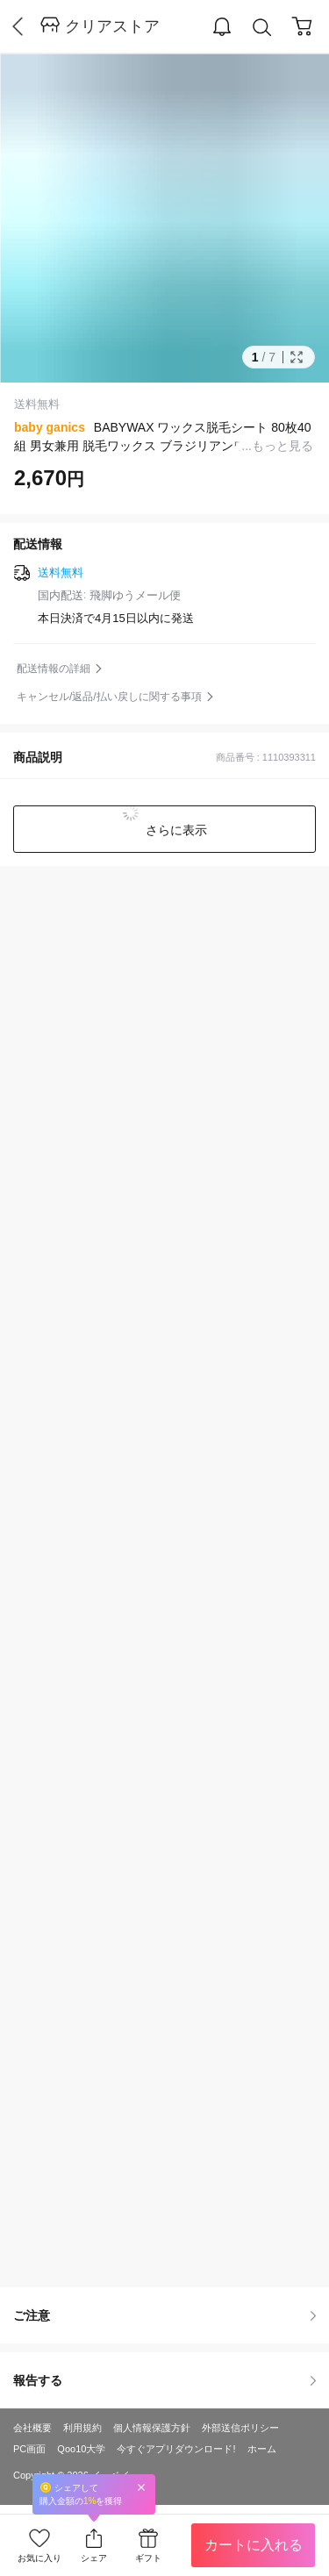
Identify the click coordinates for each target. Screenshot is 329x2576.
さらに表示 (175, 830)
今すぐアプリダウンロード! (176, 2449)
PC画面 (29, 2449)
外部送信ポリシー (240, 2427)
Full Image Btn (296, 357)
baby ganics (49, 427)
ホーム (261, 2449)
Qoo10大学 (81, 2449)
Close (141, 2487)
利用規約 (82, 2427)
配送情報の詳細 (53, 668)
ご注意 (164, 2315)
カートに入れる (253, 2544)
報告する (164, 2380)
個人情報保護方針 (151, 2427)
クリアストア (112, 26)
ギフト (148, 2558)
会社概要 (32, 2427)
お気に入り (39, 2558)
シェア (94, 2558)
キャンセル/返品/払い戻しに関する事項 (109, 697)
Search (262, 27)
